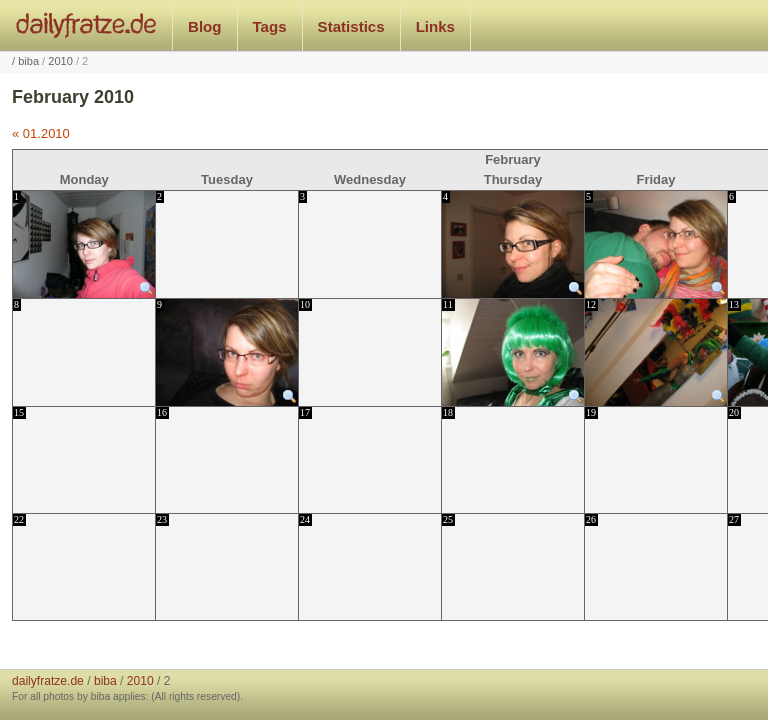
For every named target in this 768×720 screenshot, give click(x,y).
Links (435, 26)
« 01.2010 (41, 133)
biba (28, 61)
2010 (60, 61)
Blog (205, 26)
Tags (270, 26)
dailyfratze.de (86, 25)
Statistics (351, 26)
